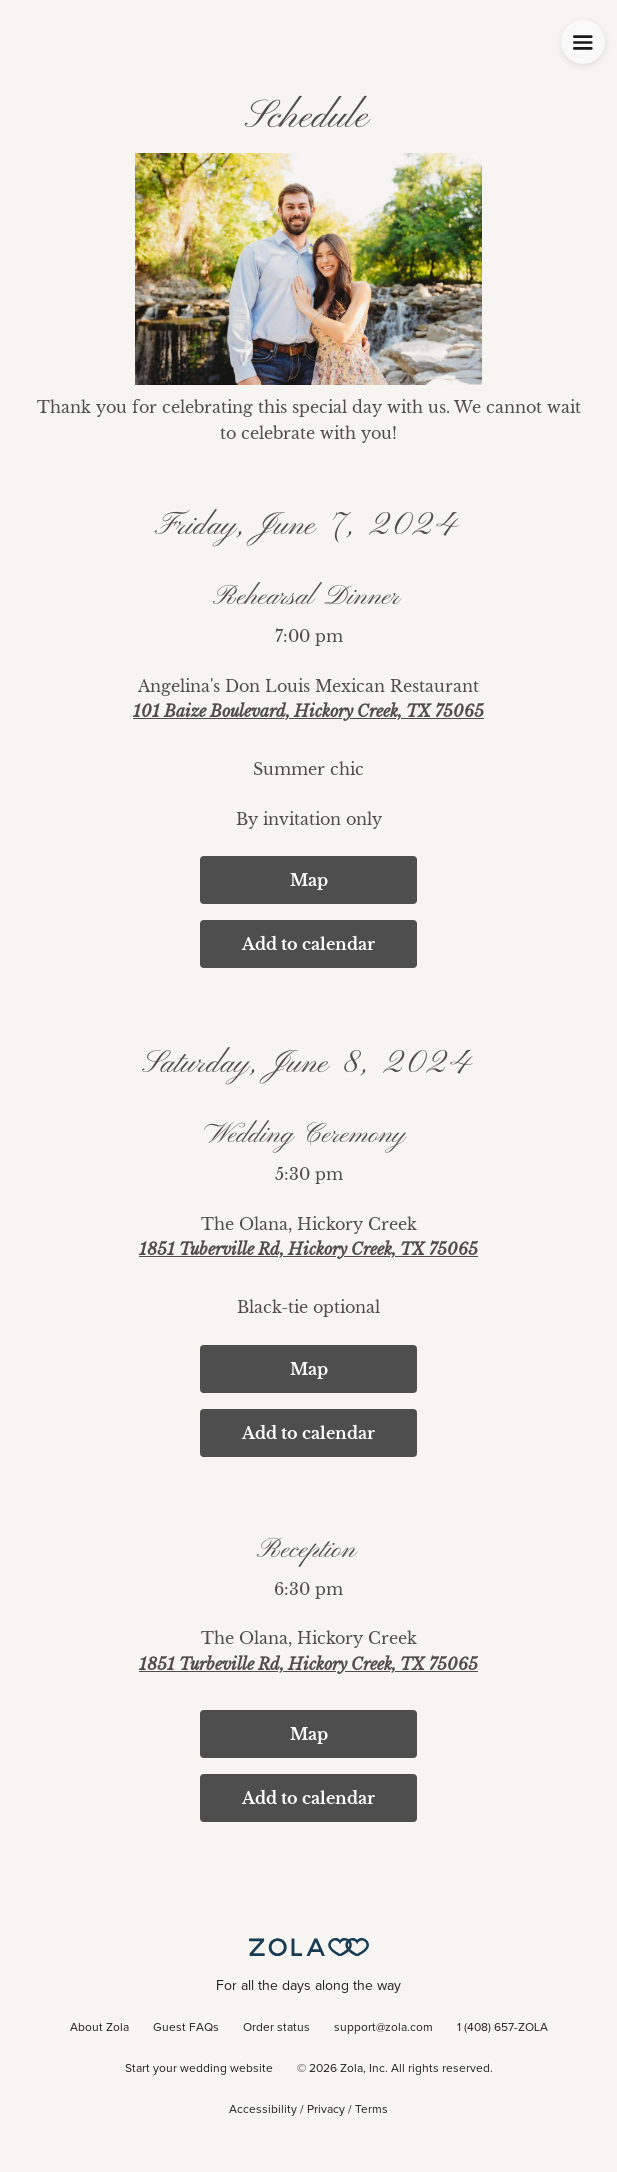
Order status (276, 2028)
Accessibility (263, 2110)
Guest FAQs (186, 2028)
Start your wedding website (199, 2069)
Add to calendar (308, 944)
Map (309, 880)
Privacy (326, 2110)
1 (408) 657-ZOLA (502, 2028)
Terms (371, 2110)
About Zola (99, 2028)
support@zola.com (383, 2028)
